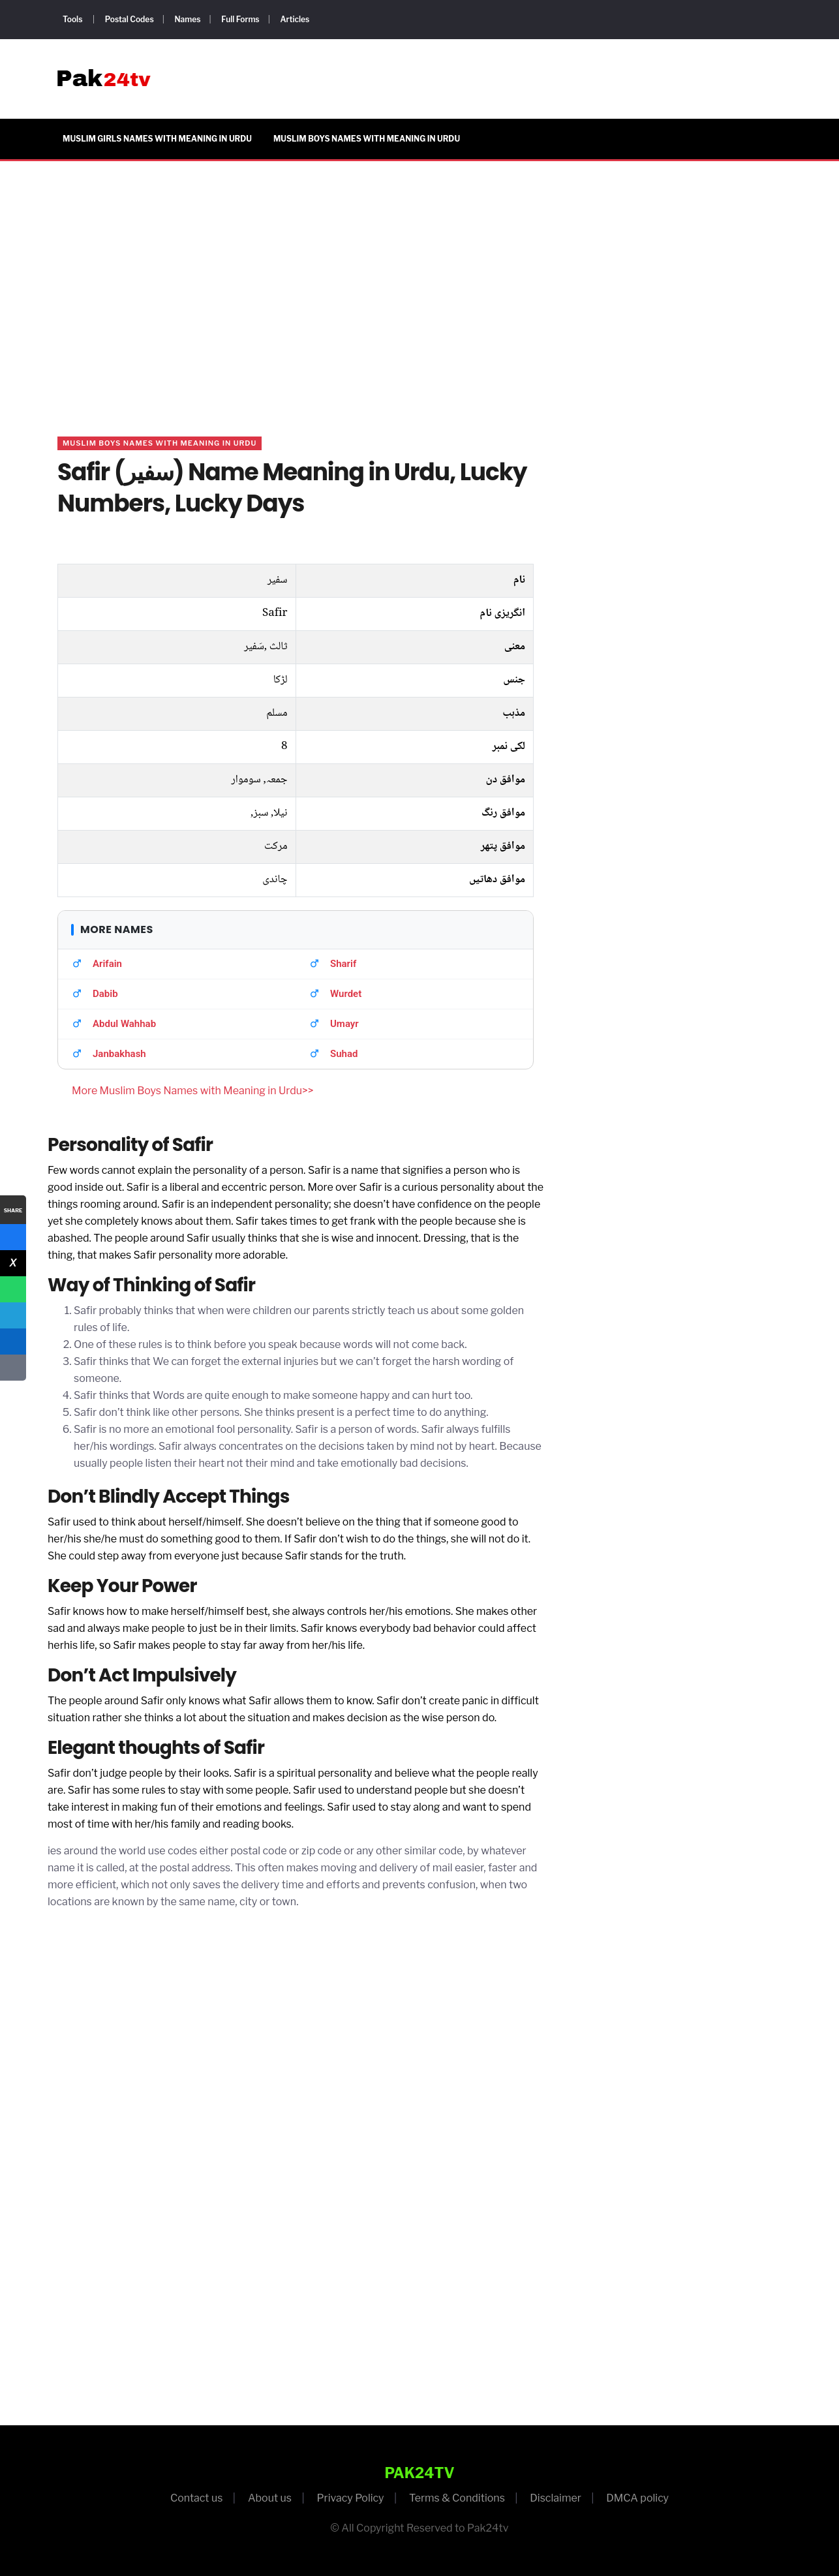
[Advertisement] (419, 282)
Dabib (105, 994)
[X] (13, 1263)
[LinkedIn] (13, 1341)
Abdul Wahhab (124, 1024)
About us (270, 2498)
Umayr (344, 1024)
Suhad (344, 1054)
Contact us (196, 2498)
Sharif (343, 964)
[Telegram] (13, 1315)
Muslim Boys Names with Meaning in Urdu (366, 139)
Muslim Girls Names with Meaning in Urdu (157, 139)
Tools (72, 19)
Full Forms (240, 19)
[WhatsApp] (13, 1289)
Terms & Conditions (457, 2498)
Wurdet (345, 994)
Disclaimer (555, 2498)
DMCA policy (637, 2498)
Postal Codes (129, 19)
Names (187, 19)
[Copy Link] (13, 1368)
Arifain (107, 964)
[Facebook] (13, 1237)
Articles (294, 19)
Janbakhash (119, 1054)
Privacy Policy (350, 2498)
